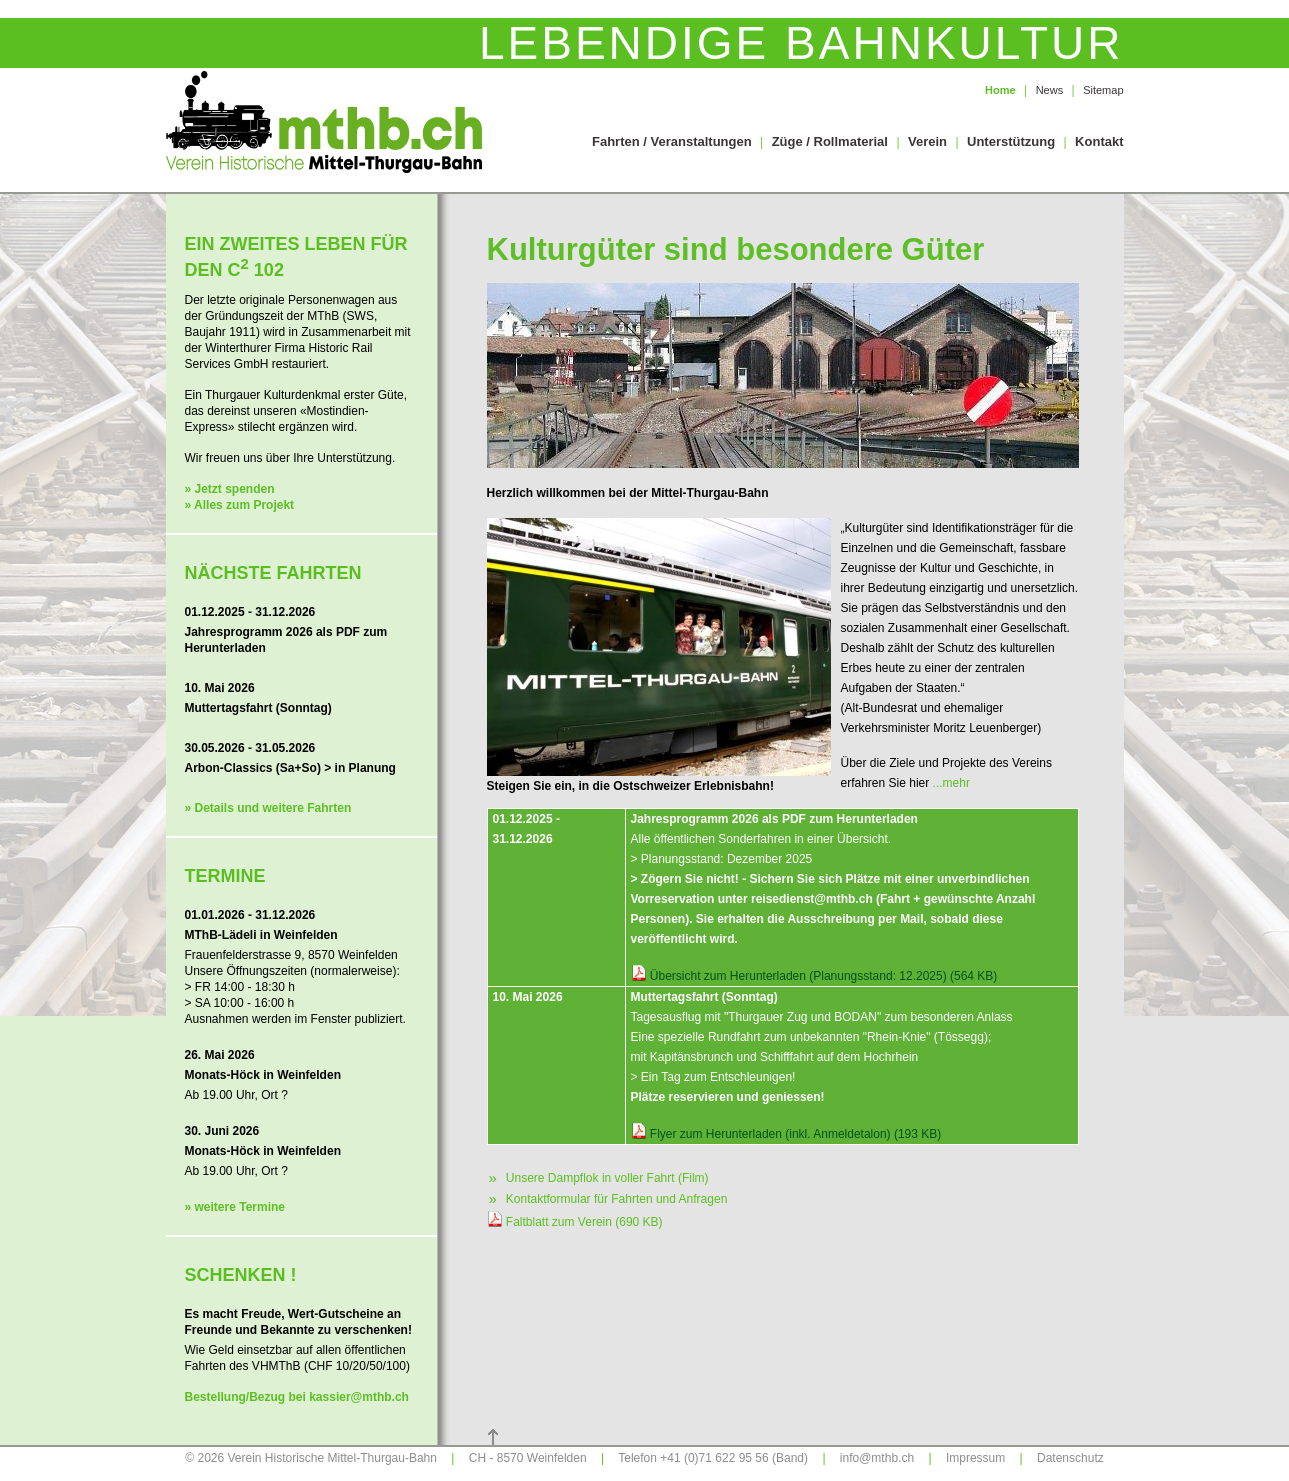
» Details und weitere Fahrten (268, 808)
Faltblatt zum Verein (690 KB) (584, 1222)
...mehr (951, 783)
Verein (927, 141)
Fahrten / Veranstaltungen (672, 141)
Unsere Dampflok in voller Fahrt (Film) (598, 1177)
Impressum (975, 1458)
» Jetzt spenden (230, 489)
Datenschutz (1070, 1458)
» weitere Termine (235, 1207)
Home (1000, 90)
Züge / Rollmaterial (830, 141)
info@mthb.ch (877, 1458)
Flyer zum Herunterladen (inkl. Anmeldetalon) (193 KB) (795, 1134)
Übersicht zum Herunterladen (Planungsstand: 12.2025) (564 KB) (824, 976)
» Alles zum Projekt (240, 505)
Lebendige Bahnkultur (801, 43)
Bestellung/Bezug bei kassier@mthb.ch (297, 1397)
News (1050, 90)
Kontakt (1099, 141)
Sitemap (1103, 90)
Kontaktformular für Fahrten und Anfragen (607, 1198)
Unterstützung (1011, 141)
